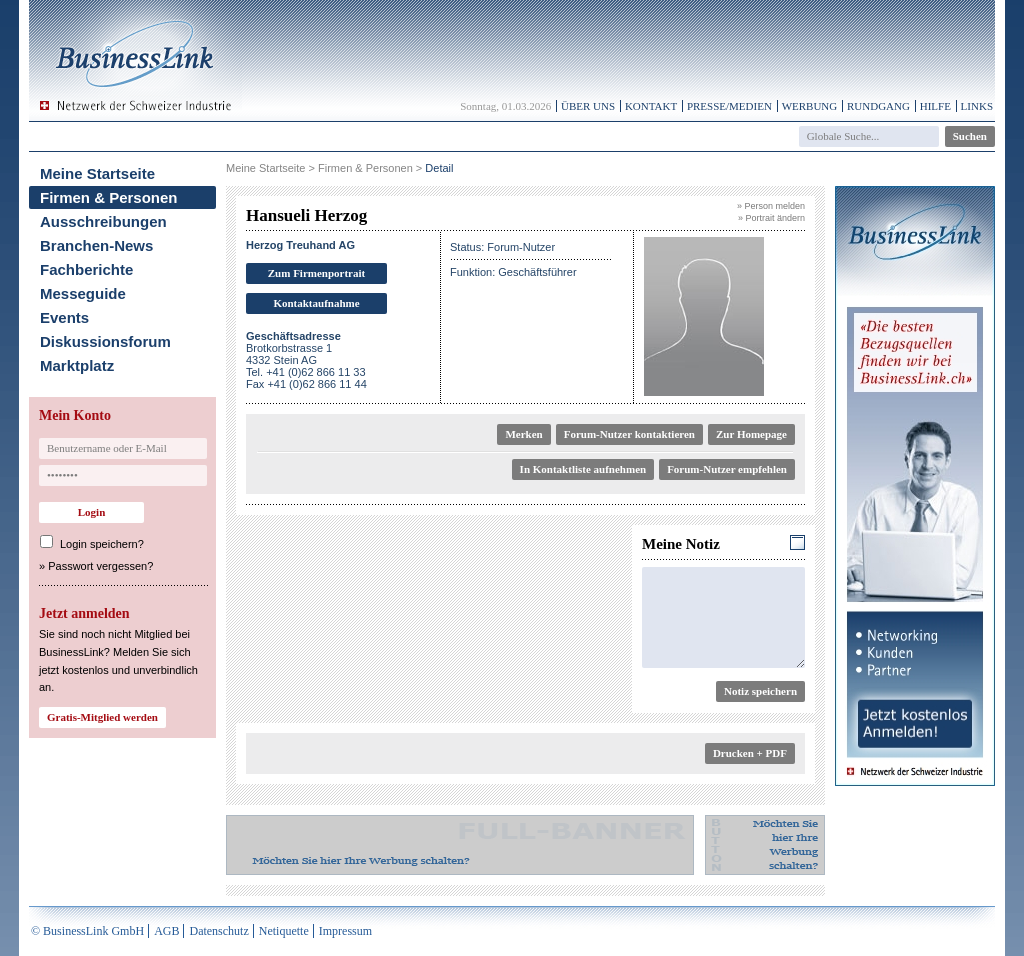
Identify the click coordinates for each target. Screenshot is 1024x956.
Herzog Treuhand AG (300, 245)
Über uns (588, 106)
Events (64, 317)
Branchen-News (96, 245)
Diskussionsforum (105, 341)
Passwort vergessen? (100, 566)
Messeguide (83, 293)
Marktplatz (77, 365)
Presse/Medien (729, 106)
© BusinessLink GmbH (87, 931)
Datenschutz (218, 931)
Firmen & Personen (109, 197)
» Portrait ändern (771, 218)
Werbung (810, 106)
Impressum (345, 931)
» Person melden (771, 206)
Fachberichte (86, 269)
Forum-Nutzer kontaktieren (629, 434)
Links (977, 106)
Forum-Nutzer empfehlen (727, 469)
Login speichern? (102, 544)
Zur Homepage (751, 434)
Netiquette (284, 931)
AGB (166, 931)
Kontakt (651, 106)
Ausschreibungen (103, 221)
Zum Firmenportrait (316, 273)
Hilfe (935, 106)
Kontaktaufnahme (316, 303)
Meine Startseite (97, 173)
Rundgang (878, 106)
